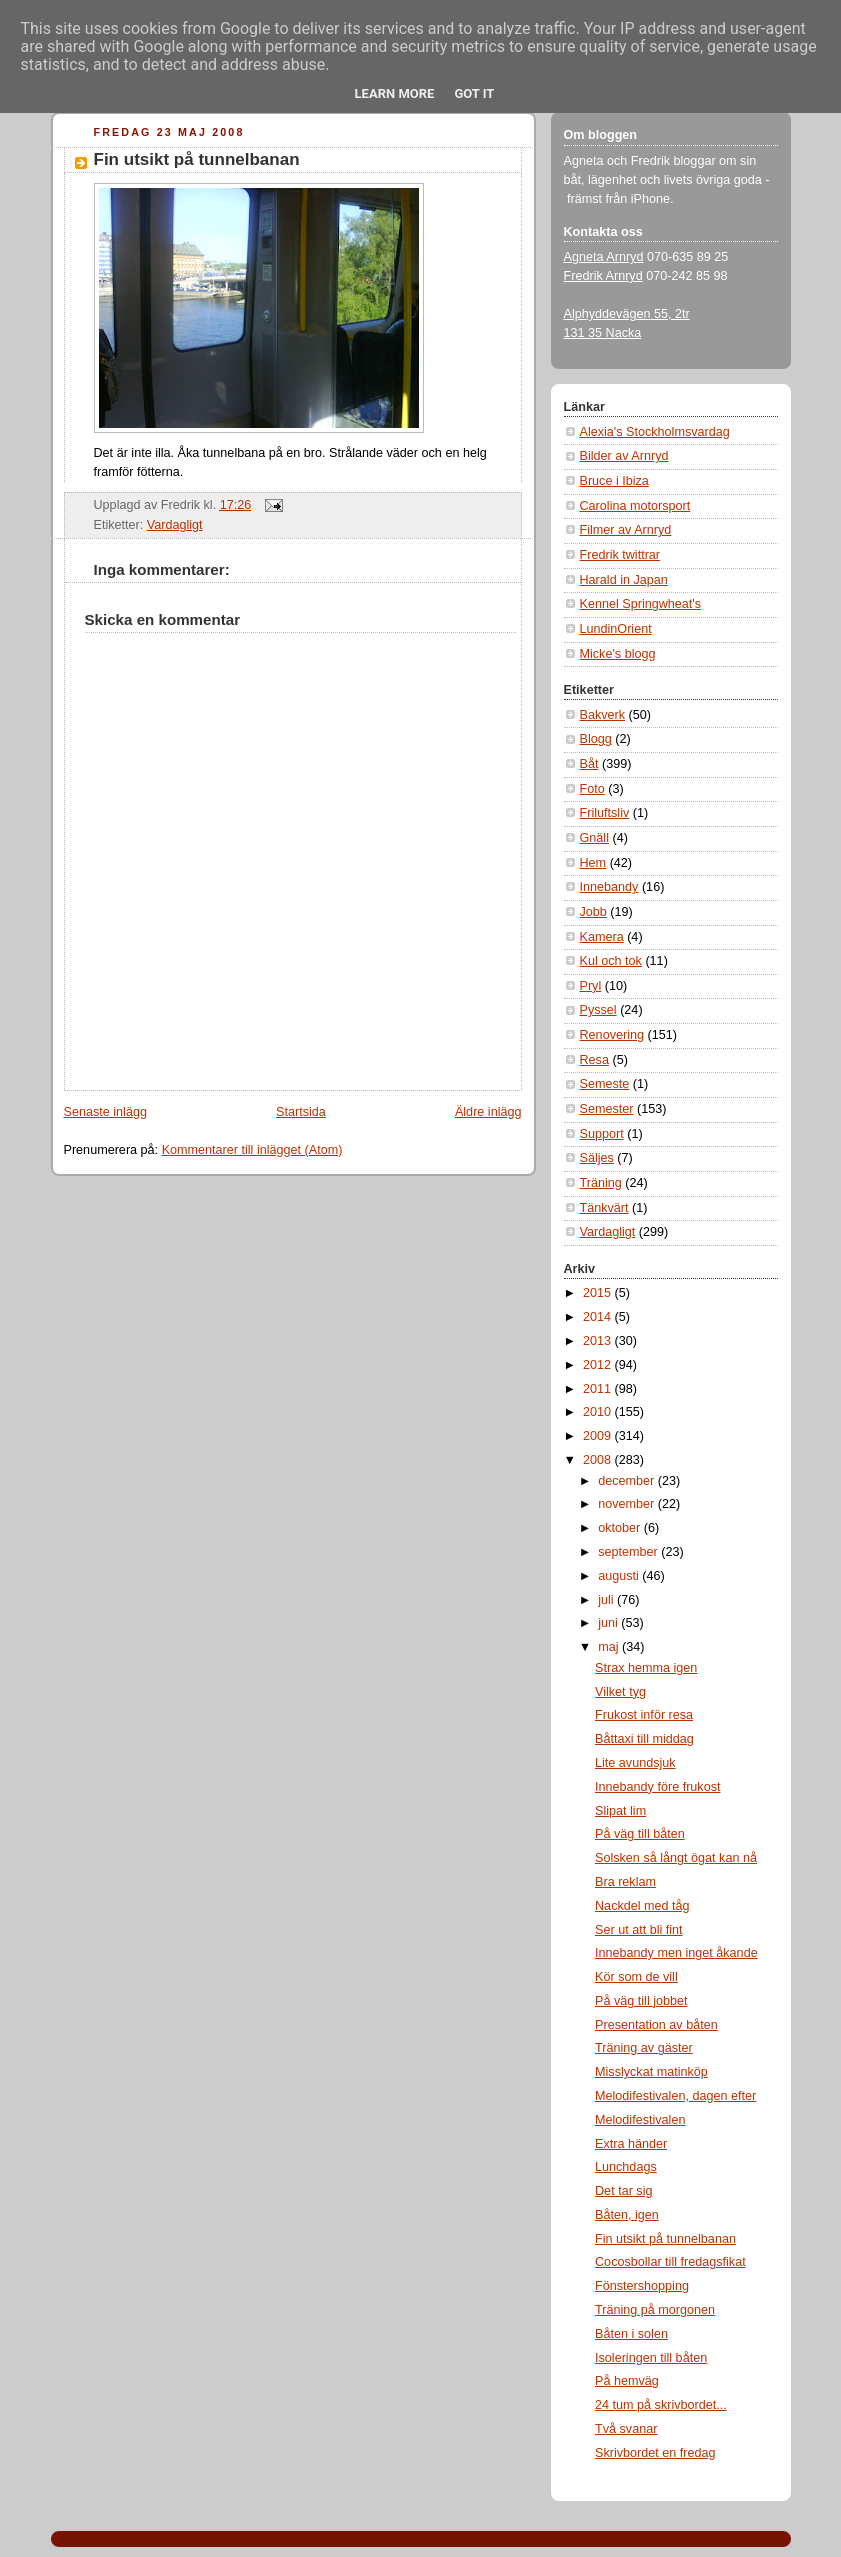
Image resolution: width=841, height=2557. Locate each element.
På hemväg (627, 2381)
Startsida (301, 1112)
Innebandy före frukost (657, 1787)
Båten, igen (627, 2215)
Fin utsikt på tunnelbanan (197, 159)
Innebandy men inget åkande (676, 1953)
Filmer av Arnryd (626, 530)
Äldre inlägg (488, 1112)
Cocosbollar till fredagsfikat (670, 2262)
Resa (594, 1060)
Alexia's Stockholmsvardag (655, 432)
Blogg (596, 739)
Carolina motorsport (635, 506)
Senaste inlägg (105, 1112)
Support (602, 1134)
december (628, 1481)
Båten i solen (631, 2334)
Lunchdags (626, 2167)
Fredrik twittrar (620, 555)
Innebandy (609, 887)
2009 (599, 1436)
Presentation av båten (656, 2025)
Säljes (597, 1158)
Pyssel (598, 1010)
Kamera (602, 937)
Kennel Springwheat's (641, 604)
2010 (599, 1412)
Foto (592, 789)
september (629, 1552)
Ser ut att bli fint (639, 1930)
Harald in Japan (624, 580)
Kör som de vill (636, 1977)
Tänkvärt (604, 1208)
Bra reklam (625, 1882)
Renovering (612, 1035)
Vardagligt (175, 525)
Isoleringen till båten (651, 2358)
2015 (599, 1293)
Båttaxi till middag (644, 1739)
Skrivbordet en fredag (655, 2453)
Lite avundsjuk (635, 1763)
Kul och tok (611, 961)
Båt (589, 764)
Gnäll (594, 838)
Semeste (605, 1084)
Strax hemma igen (646, 1668)
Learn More (395, 93)
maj (610, 1647)
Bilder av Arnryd (624, 456)
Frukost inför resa (644, 1715)
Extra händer (631, 2144)
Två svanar (626, 2429)
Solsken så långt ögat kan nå (676, 1858)
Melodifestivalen (640, 2120)
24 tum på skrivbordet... (661, 2405)
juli (607, 1600)
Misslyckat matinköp (651, 2072)
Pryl (591, 986)
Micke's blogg (618, 654)
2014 (599, 1317)
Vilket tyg (620, 1692)
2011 (599, 1389)
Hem (593, 863)
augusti (620, 1576)
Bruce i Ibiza (614, 481)
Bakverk (603, 715)
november (628, 1504)
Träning (601, 1183)
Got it (474, 93)
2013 (599, 1341)
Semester (607, 1109)
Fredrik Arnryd (603, 276)
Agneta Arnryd (604, 257)
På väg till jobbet (641, 2001)
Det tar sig (623, 2191)
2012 (599, 1365)
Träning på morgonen (655, 2310)
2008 (599, 1460)
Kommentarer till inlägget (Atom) (252, 1150)
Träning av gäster (644, 2048)
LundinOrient (616, 629)
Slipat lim (620, 1811)
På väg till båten (640, 1834)
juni (609, 1623)
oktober (621, 1528)
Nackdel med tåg (642, 1906)
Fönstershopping (642, 2286)
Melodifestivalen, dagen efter (675, 2096)
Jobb (593, 912)
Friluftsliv (605, 813)
